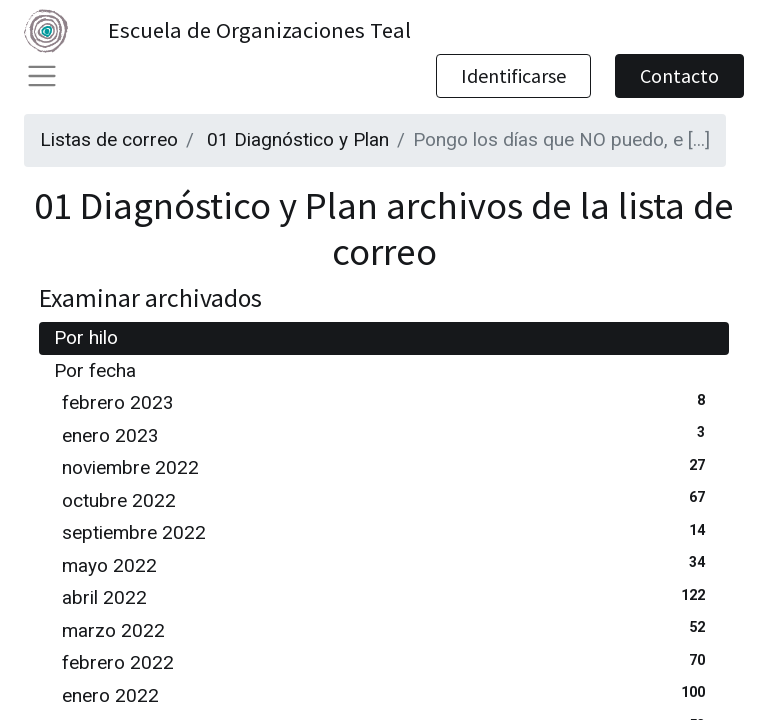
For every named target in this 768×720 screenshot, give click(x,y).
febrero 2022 (388, 661)
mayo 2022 (388, 564)
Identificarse (513, 75)
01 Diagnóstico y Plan (298, 139)
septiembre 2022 (388, 531)
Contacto (679, 75)
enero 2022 (388, 694)
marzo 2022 (388, 629)
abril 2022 (388, 596)
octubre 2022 (388, 499)
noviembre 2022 (388, 466)
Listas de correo (109, 139)
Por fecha (95, 370)
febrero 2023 (388, 401)
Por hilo (86, 337)
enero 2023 (388, 434)
